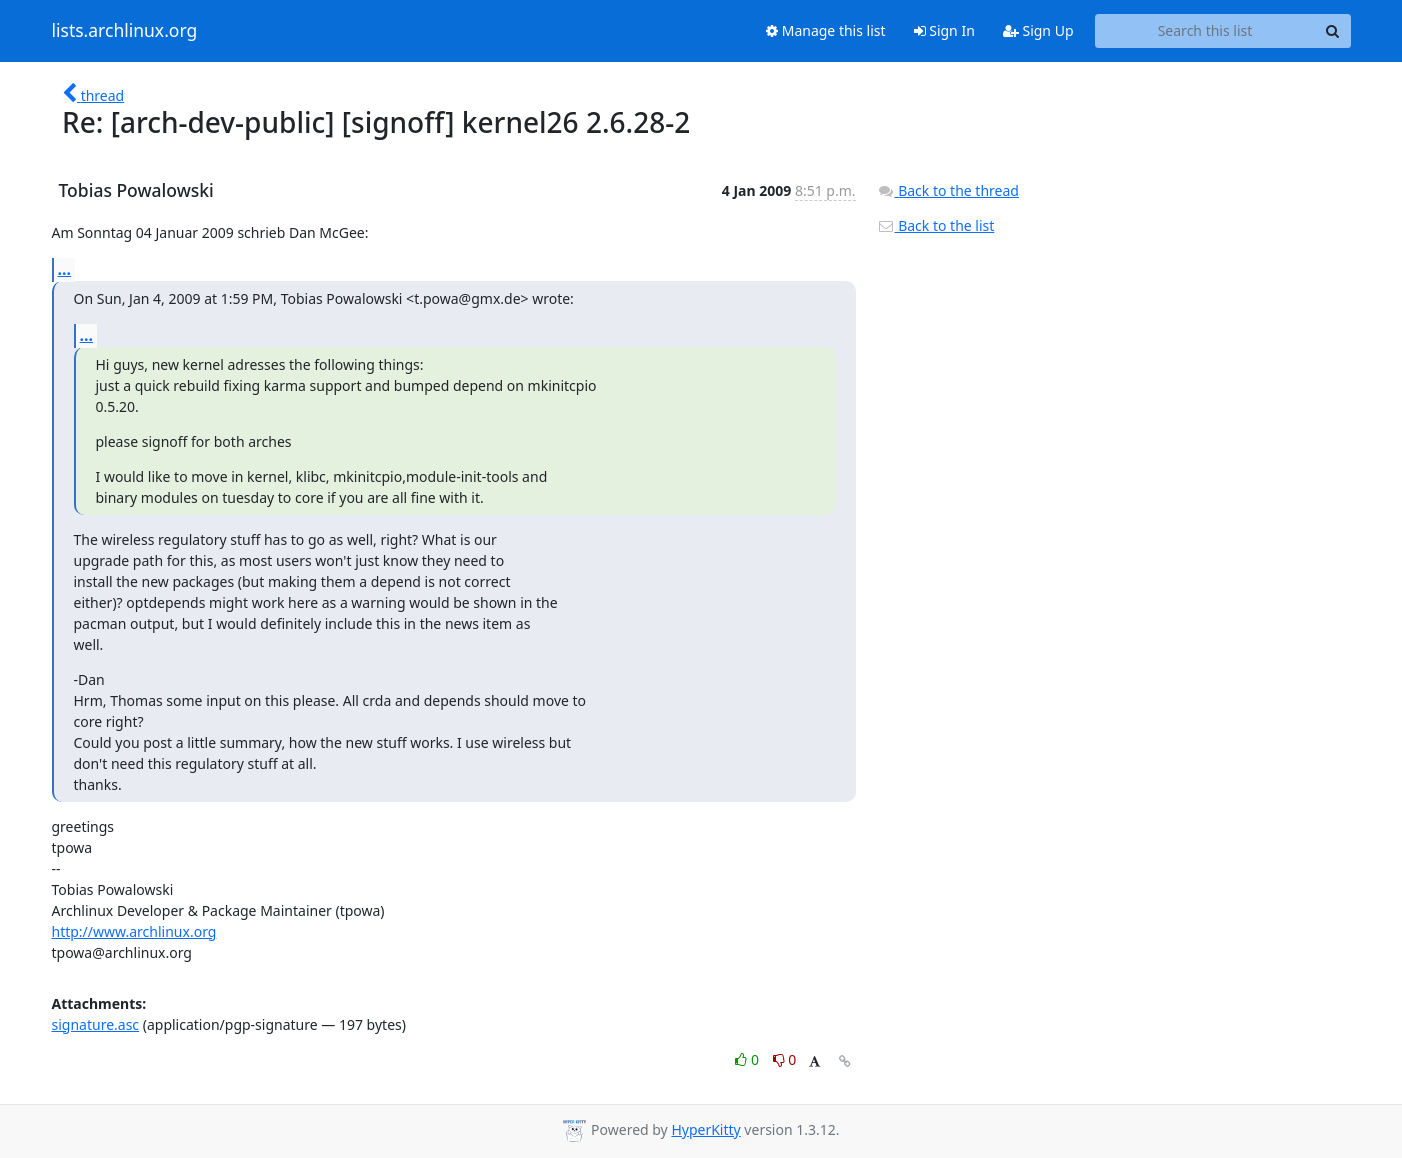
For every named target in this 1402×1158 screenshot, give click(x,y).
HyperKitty (705, 1129)
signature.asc (96, 1024)
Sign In (944, 30)
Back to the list (936, 225)
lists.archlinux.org (125, 31)
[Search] (1333, 31)
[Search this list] (1205, 31)
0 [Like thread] (748, 1059)
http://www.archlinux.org (134, 931)
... (65, 269)
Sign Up (1038, 30)
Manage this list (826, 30)
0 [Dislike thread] (785, 1059)
